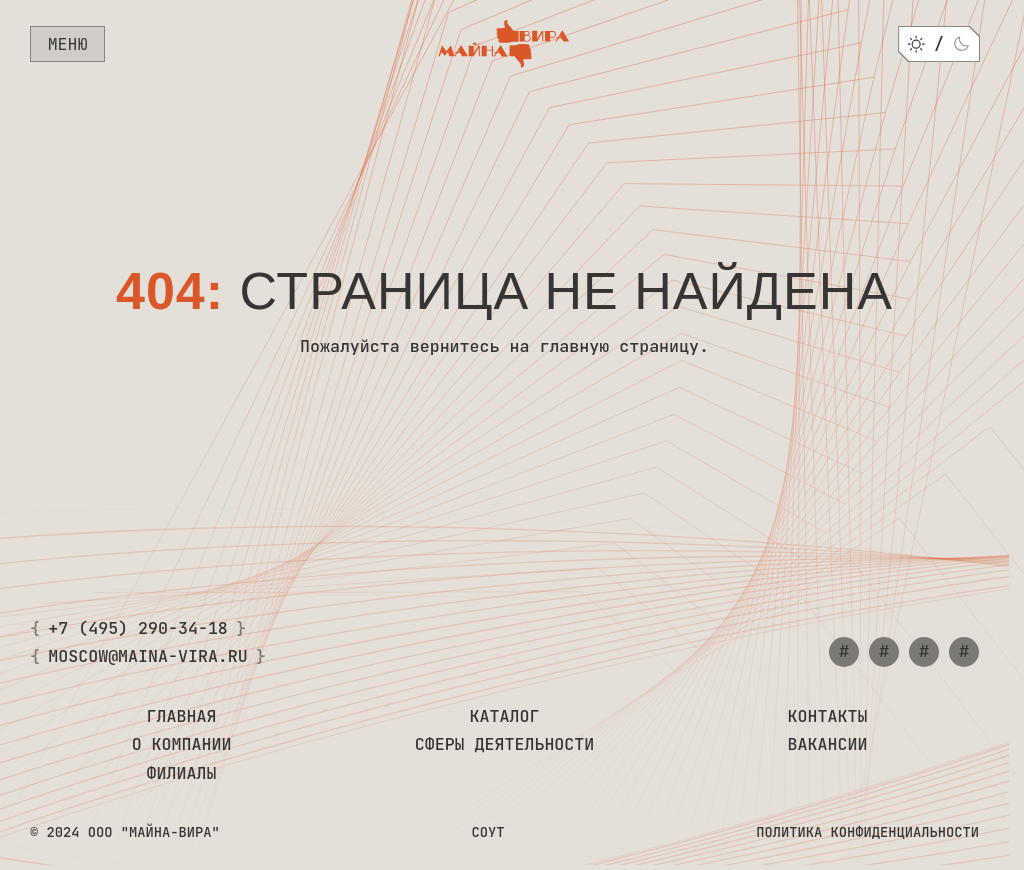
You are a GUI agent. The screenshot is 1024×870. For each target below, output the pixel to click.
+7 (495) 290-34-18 (138, 629)
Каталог (505, 717)
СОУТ (487, 832)
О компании (182, 745)
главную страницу (619, 346)
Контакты (828, 717)
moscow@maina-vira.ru (148, 657)
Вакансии (828, 745)
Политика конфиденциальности (867, 832)
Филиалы (182, 774)
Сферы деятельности (505, 745)
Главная (182, 717)
